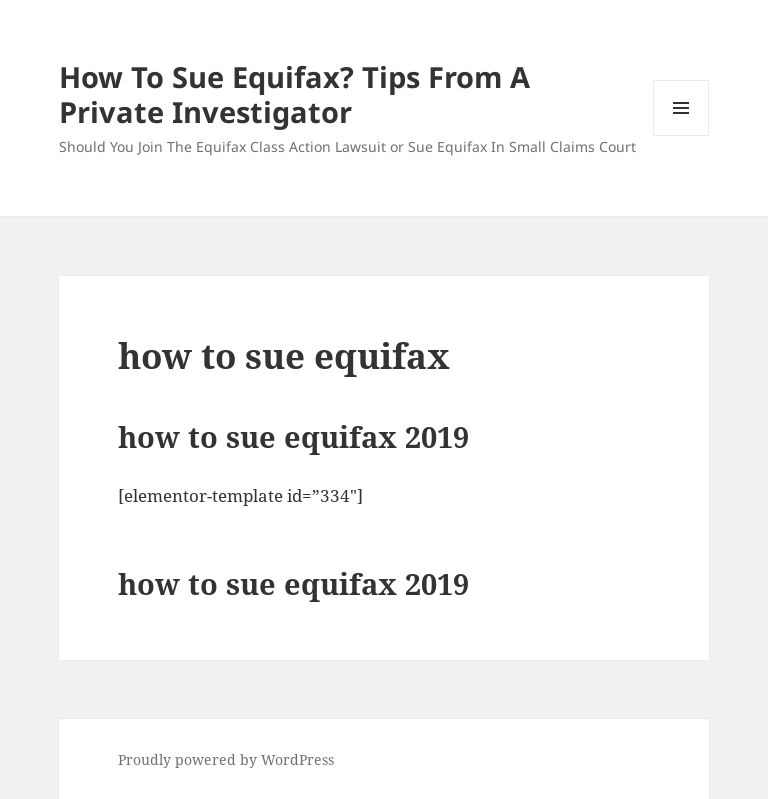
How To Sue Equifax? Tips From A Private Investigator (294, 94)
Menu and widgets (681, 135)
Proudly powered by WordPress (226, 759)
